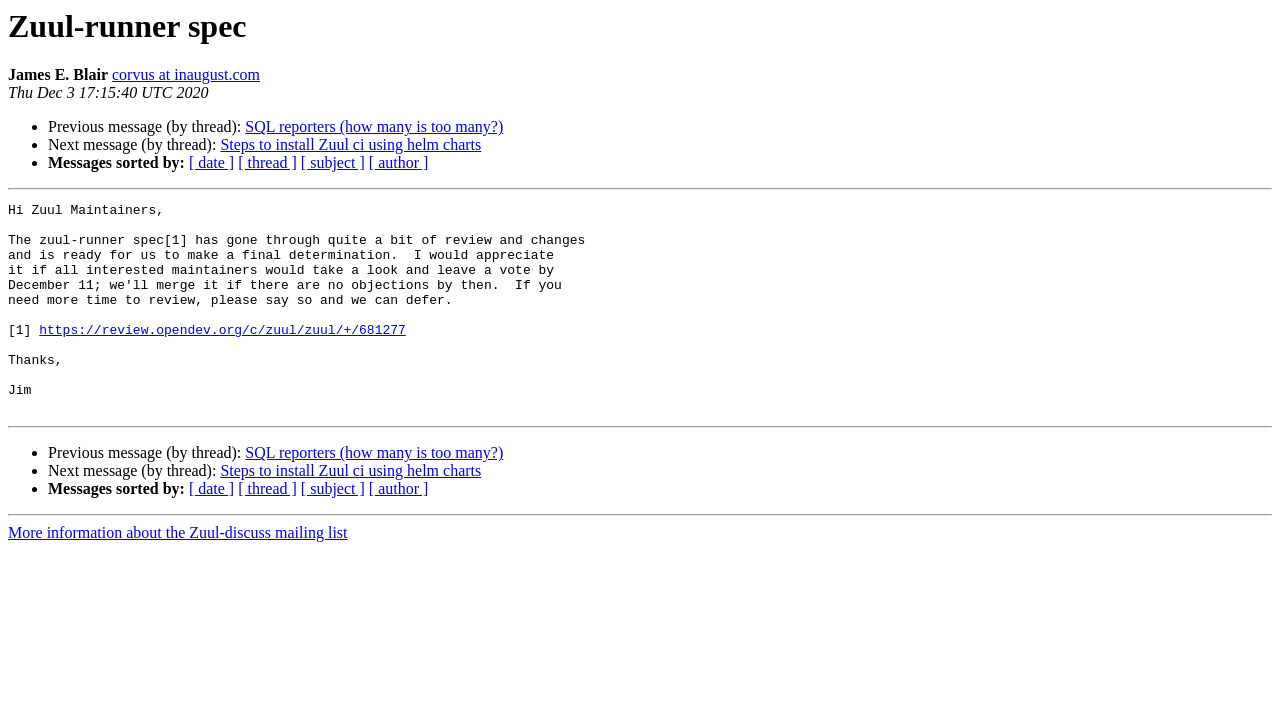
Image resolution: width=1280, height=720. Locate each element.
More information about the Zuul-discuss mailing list (178, 574)
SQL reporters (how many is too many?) (374, 126)
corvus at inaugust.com (186, 74)
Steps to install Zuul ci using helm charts (350, 144)
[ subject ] (333, 162)
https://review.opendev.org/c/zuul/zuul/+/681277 (222, 356)
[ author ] (399, 162)
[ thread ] (267, 162)
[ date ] (211, 162)
